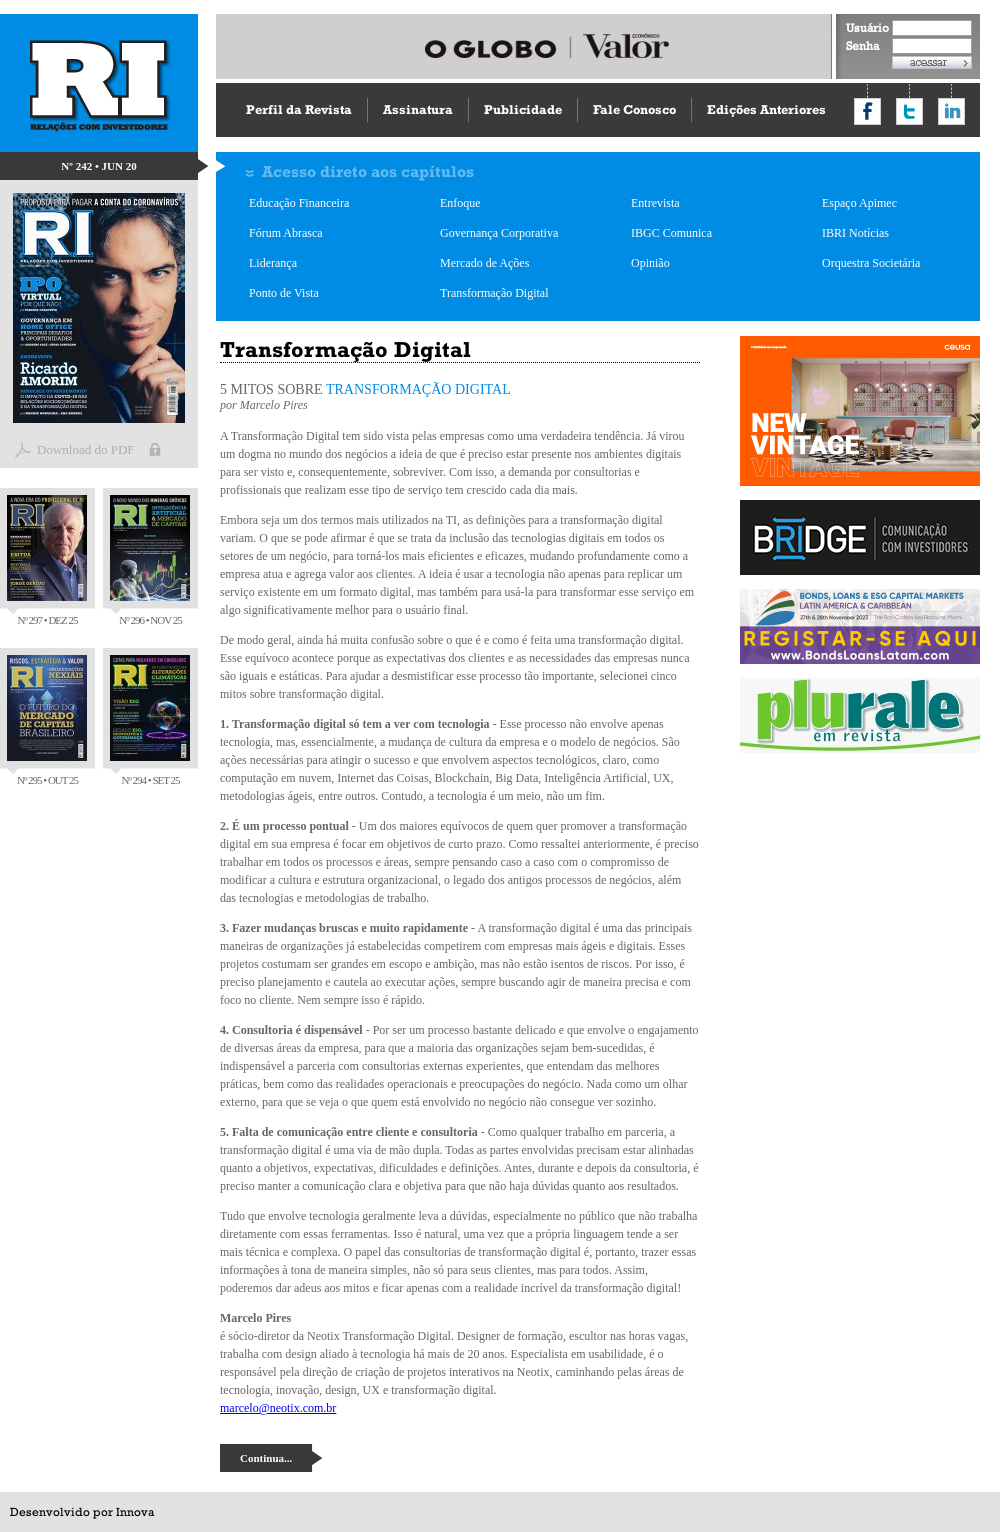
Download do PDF (86, 449)
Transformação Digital (494, 293)
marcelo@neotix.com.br (278, 1408)
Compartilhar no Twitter (909, 111)
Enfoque (460, 203)
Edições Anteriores (766, 109)
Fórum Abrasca (286, 233)
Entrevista (655, 203)
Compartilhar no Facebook (867, 111)
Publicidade (523, 109)
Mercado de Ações (484, 263)
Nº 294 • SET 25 (150, 720)
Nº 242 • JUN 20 (98, 166)
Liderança (273, 263)
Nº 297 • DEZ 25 (47, 560)
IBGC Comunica (671, 233)
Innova (135, 1512)
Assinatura (418, 109)
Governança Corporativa (499, 233)
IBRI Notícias (855, 233)
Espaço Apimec (859, 203)
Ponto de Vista (284, 293)
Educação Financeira (299, 203)
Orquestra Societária (871, 263)
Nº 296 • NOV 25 (150, 560)
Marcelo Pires (275, 405)
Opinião (650, 263)
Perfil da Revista (299, 109)
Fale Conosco (634, 109)
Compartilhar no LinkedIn (951, 111)
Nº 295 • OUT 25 (47, 720)
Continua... (266, 1458)
